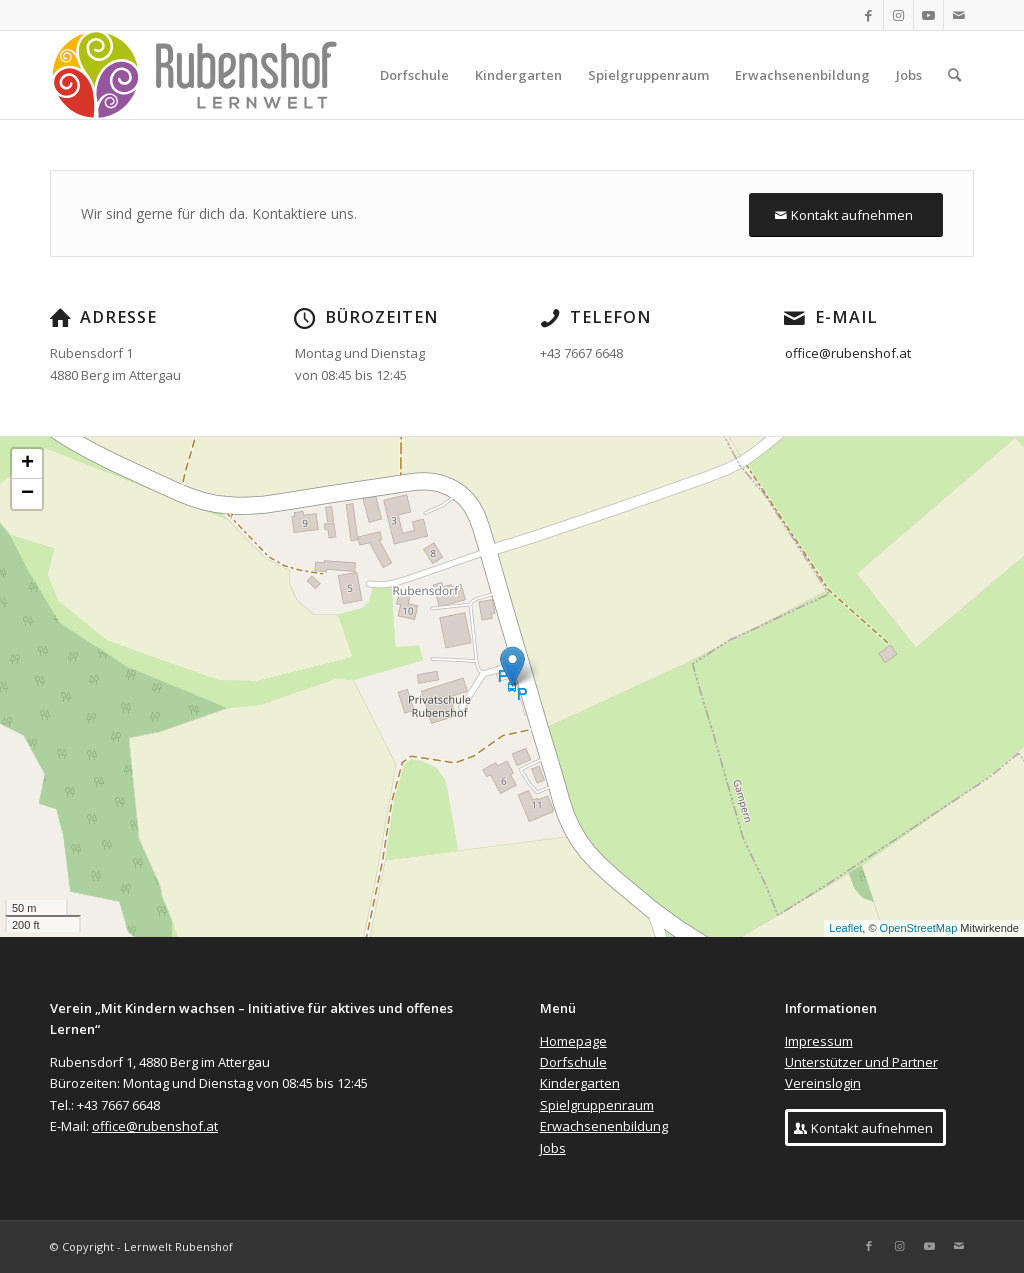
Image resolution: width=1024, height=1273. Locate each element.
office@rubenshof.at (849, 353)
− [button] (27, 494)
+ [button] (27, 464)
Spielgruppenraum (597, 1105)
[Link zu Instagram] (898, 15)
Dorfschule (573, 1062)
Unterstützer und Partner (861, 1062)
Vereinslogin (823, 1083)
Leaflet (845, 928)
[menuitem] (414, 75)
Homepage (573, 1041)
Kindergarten (580, 1083)
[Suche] (954, 75)
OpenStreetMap (919, 928)
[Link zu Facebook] (868, 15)
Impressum (819, 1041)
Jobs (553, 1148)
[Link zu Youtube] (928, 15)
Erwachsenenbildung (604, 1126)
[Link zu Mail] (959, 15)
